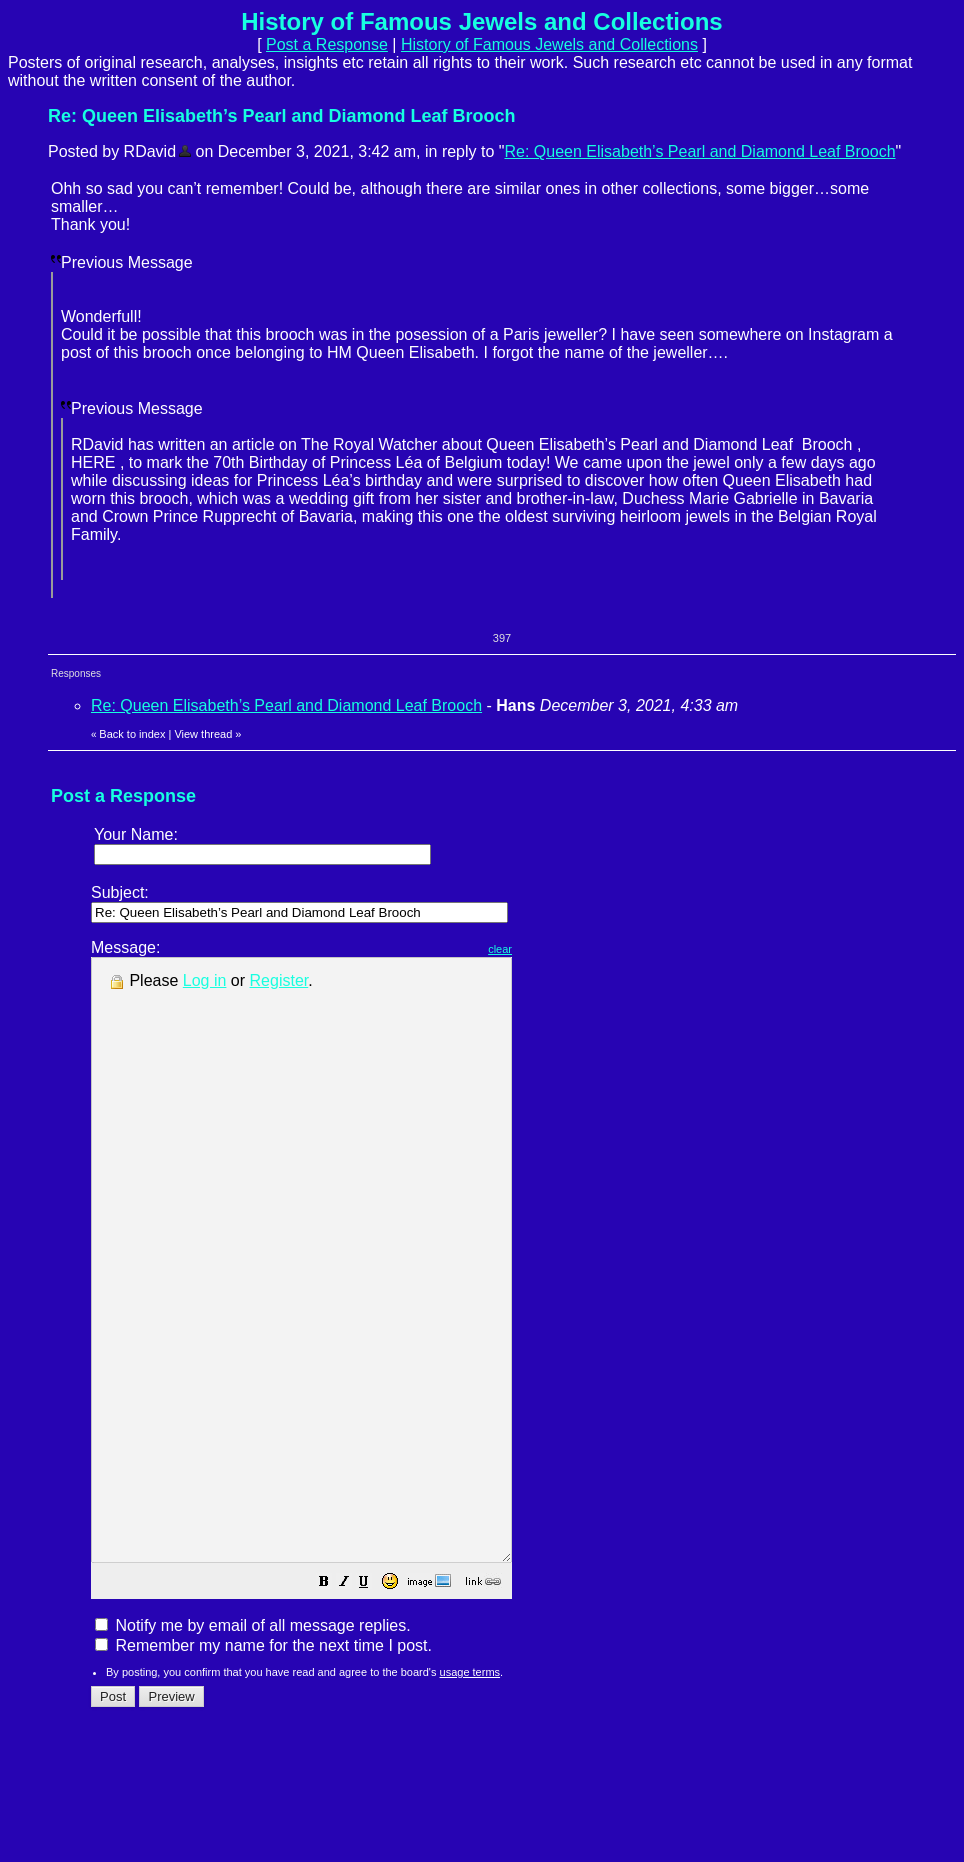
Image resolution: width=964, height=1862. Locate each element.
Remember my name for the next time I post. (263, 1765)
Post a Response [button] (327, 44)
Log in (205, 980)
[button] (374, 1703)
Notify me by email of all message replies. (253, 1745)
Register (279, 980)
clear (550, 949)
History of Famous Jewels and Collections (549, 44)
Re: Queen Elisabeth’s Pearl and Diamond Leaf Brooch (699, 151)
